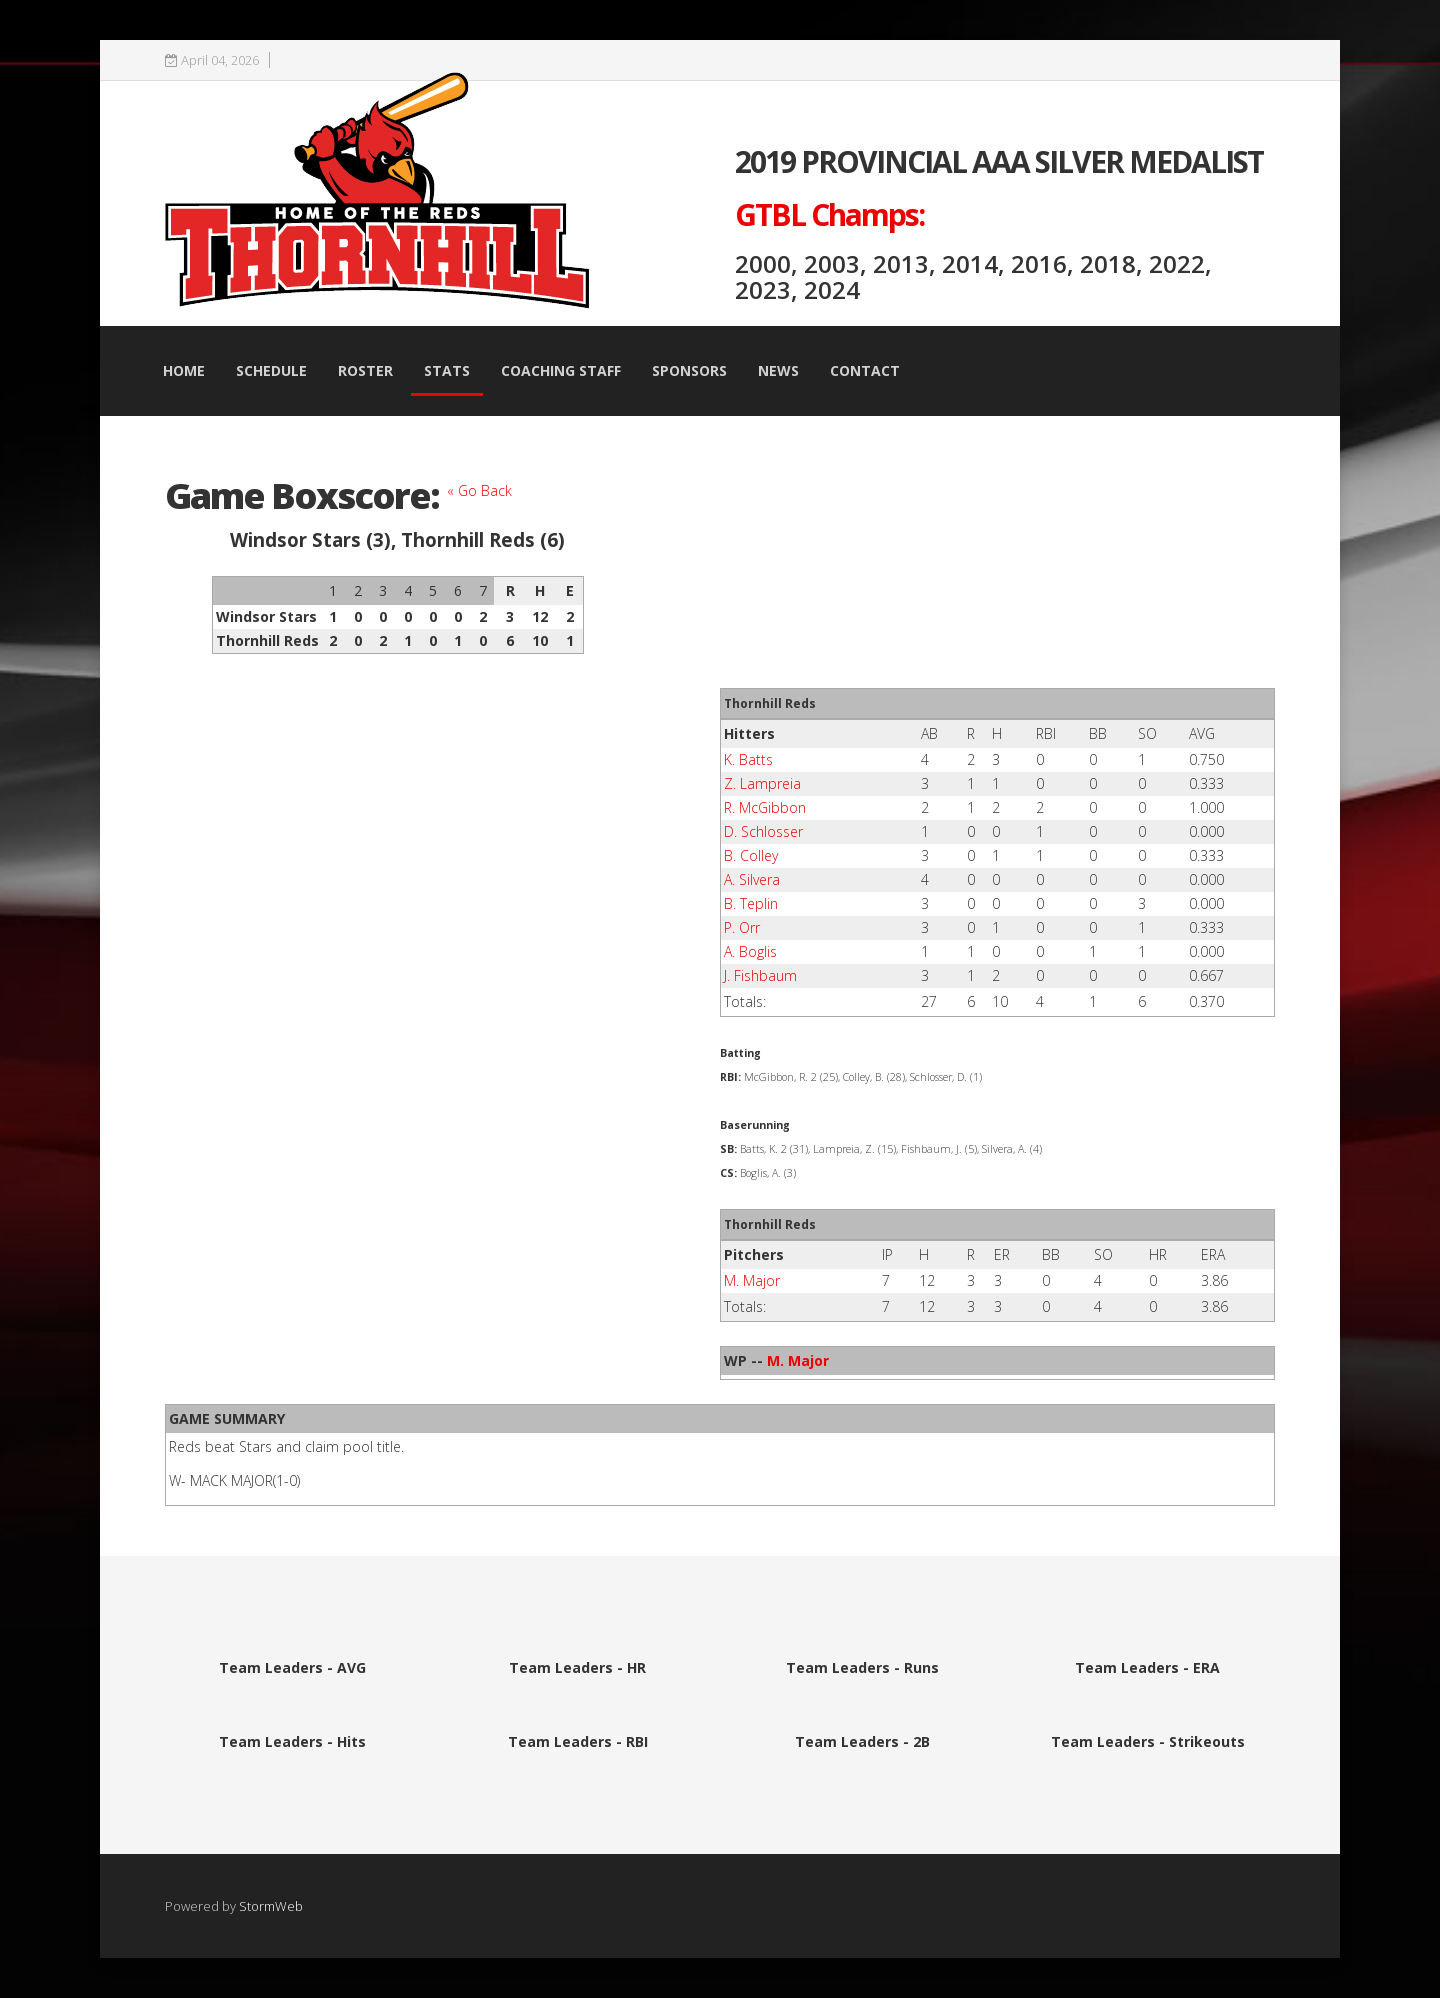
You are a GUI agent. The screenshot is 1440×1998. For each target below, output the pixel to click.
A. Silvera (752, 879)
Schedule (271, 370)
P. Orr (742, 927)
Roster (365, 370)
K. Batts (748, 759)
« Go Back (479, 490)
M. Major (752, 1280)
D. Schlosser (763, 831)
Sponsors (689, 370)
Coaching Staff (561, 370)
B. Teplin (751, 903)
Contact (865, 370)
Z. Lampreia (762, 783)
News (778, 370)
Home (184, 370)
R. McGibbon (765, 807)
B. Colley (751, 855)
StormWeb (271, 1906)
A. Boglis (750, 951)
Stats (447, 370)
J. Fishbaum (760, 975)
